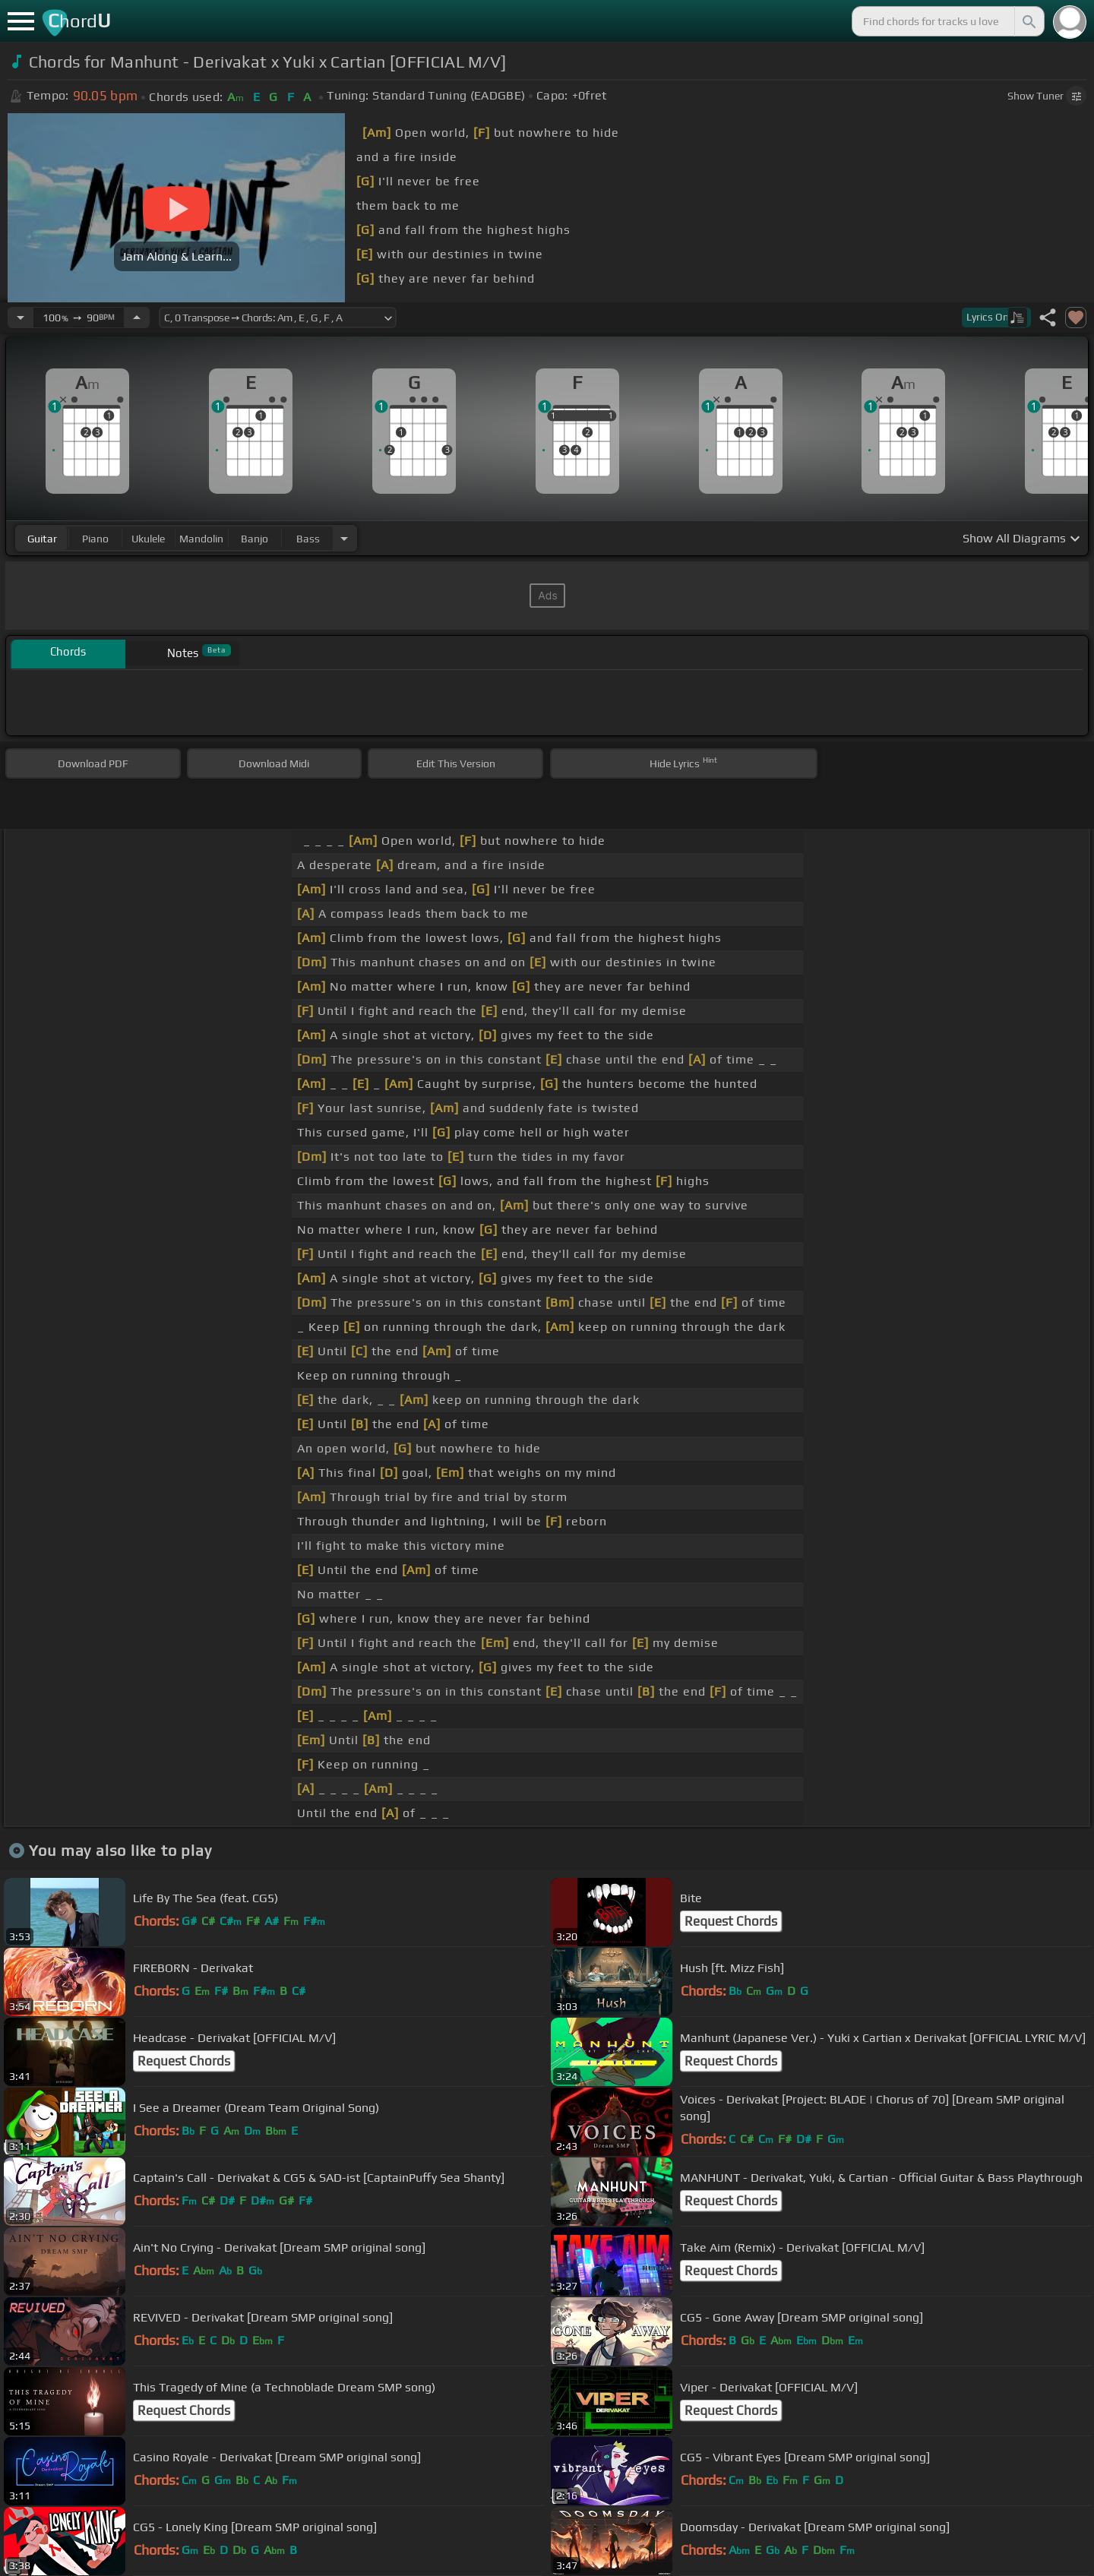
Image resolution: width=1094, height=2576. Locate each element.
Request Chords (731, 1921)
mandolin (201, 539)
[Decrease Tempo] (20, 317)
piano (95, 539)
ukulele (148, 539)
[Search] (1028, 21)
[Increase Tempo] (137, 317)
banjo (254, 539)
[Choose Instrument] (344, 538)
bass (308, 539)
